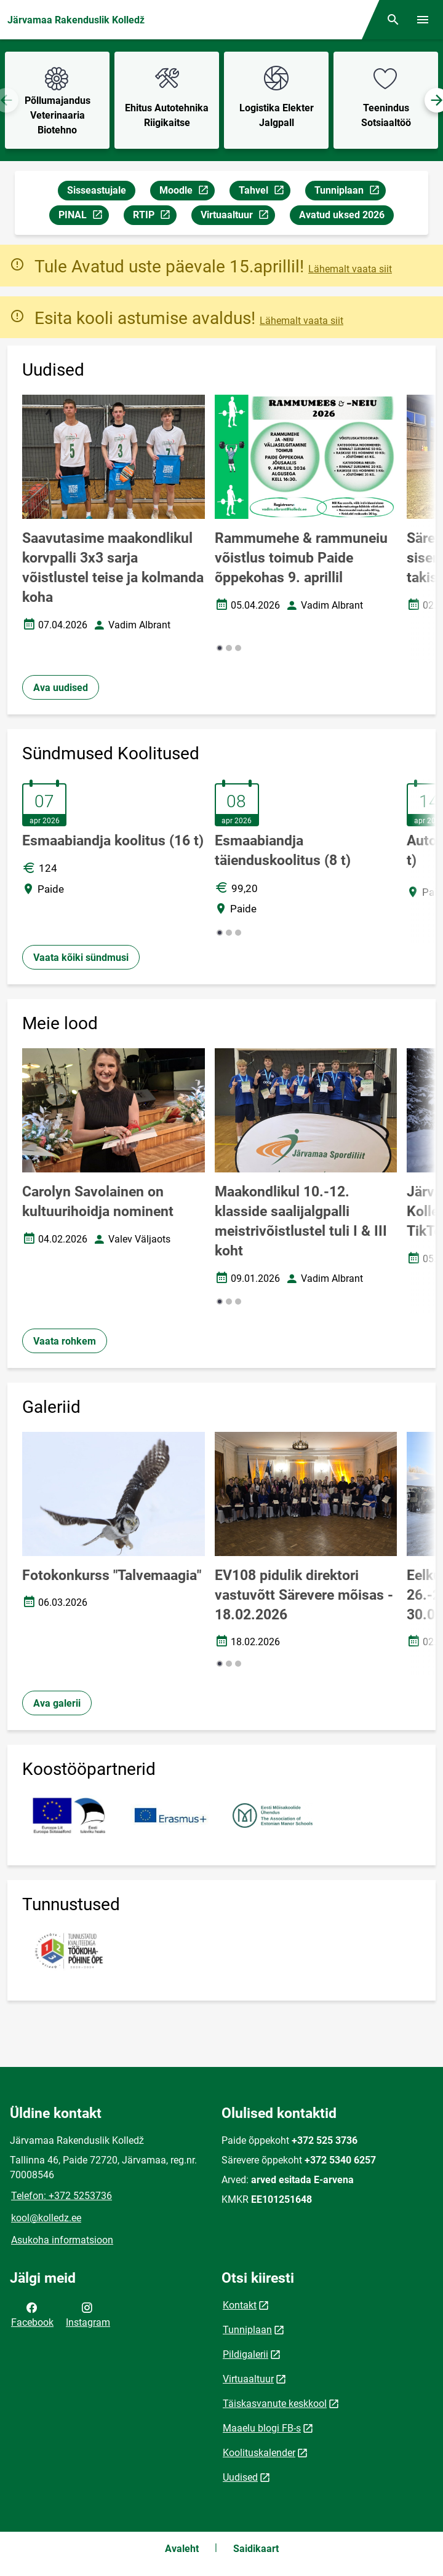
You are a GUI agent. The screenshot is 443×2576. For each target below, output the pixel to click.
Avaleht (182, 2548)
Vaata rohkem (64, 1341)
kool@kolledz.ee (46, 2218)
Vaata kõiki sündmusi (81, 957)
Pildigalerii (245, 2354)
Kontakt (240, 2305)
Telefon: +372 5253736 (61, 2196)
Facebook (32, 2314)
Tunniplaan (350, 192)
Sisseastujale (96, 190)
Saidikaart (256, 2548)
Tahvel (264, 192)
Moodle (187, 192)
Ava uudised (60, 687)
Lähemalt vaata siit (350, 269)
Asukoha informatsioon (62, 2240)
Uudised (240, 2477)
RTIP (154, 216)
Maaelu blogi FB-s (262, 2428)
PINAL (83, 216)
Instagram (88, 2314)
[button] (220, 648)
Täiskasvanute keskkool (275, 2403)
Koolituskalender (259, 2453)
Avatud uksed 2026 (342, 215)
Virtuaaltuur (237, 216)
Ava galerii (57, 1703)
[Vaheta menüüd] (422, 19)
